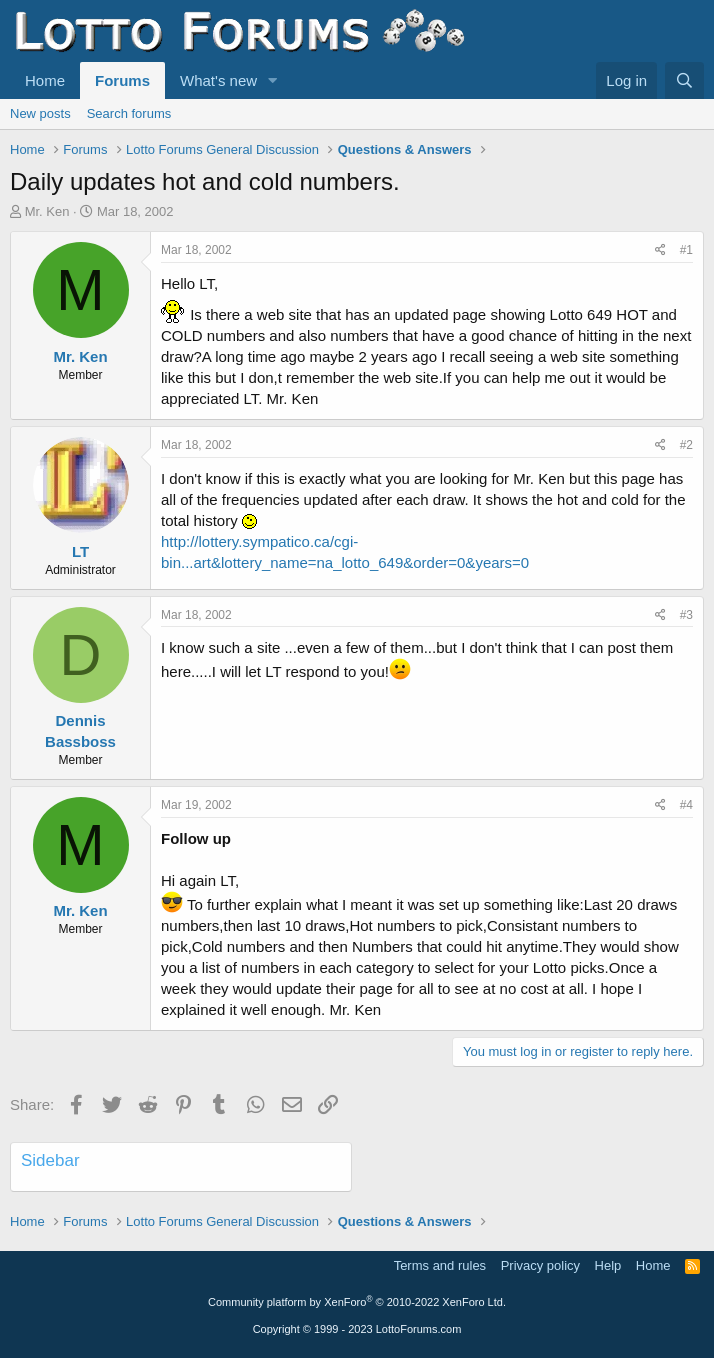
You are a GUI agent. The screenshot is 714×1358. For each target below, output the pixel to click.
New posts (40, 113)
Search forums (129, 113)
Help (608, 1265)
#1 (686, 250)
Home (45, 80)
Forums (122, 80)
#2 (686, 445)
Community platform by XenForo (357, 1302)
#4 (686, 805)
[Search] (684, 80)
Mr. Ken (47, 211)
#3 (686, 615)
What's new (218, 80)
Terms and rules (440, 1265)
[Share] (660, 250)
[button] (273, 80)
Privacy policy (540, 1265)
